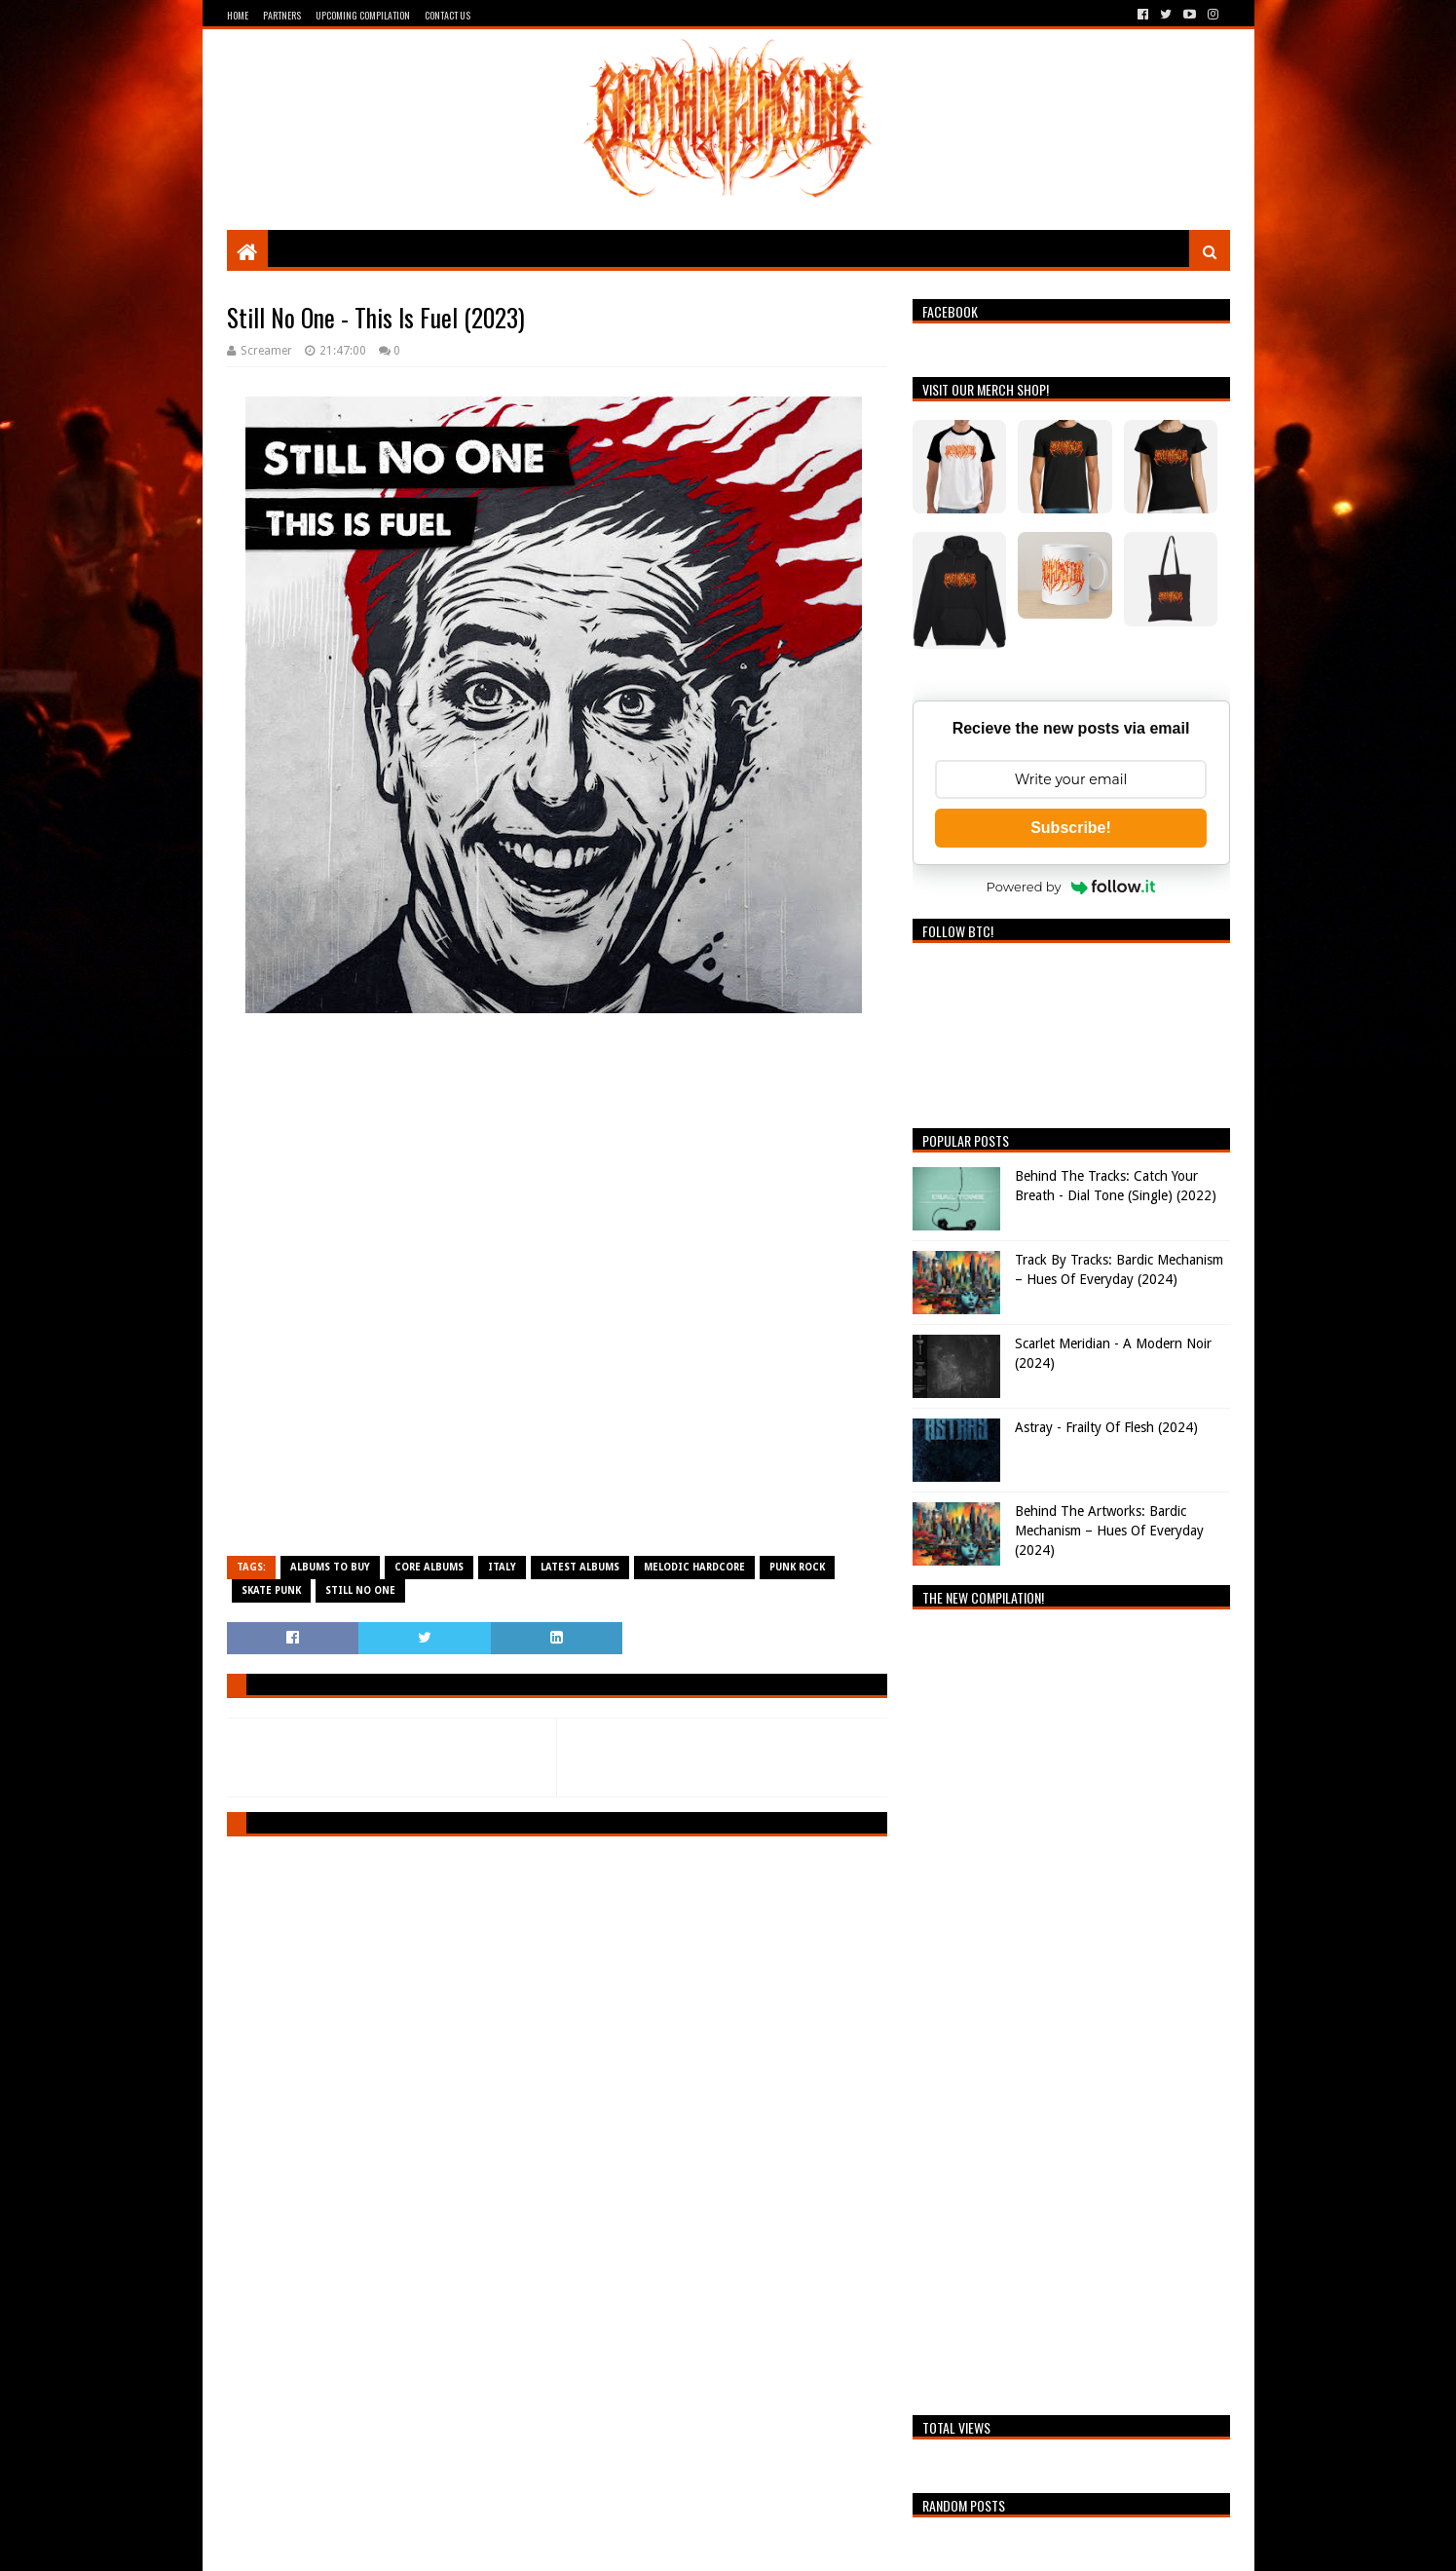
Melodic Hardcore (694, 1567)
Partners (282, 15)
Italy (502, 1567)
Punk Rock (797, 1567)
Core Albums (429, 1567)
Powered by (1071, 886)
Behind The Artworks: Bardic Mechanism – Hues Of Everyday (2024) (1109, 1530)
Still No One (360, 1590)
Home (237, 15)
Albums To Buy (330, 1567)
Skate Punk (271, 1590)
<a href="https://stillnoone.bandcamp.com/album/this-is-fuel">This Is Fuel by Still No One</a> (557, 1301)
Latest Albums (580, 1567)
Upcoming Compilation (363, 15)
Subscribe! (1070, 827)
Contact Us (447, 15)
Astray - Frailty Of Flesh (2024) (1106, 1427)
